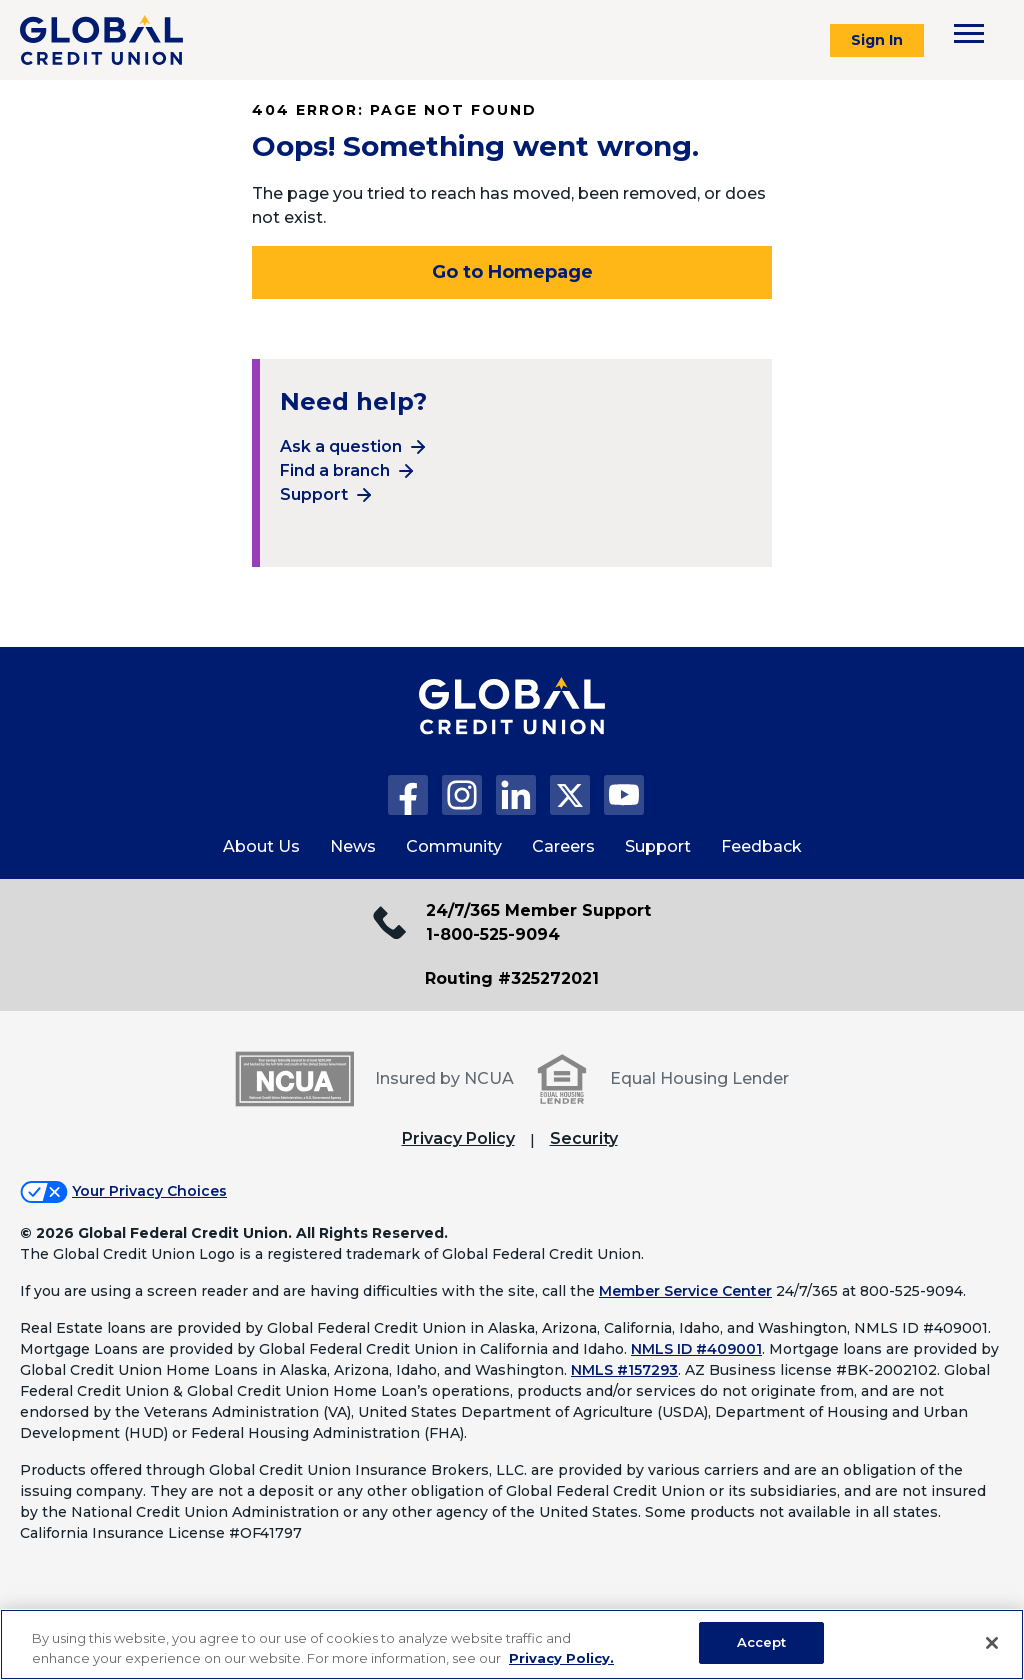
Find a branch (335, 470)
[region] (512, 1644)
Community (454, 846)
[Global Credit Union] (101, 40)
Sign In (877, 40)
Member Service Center (685, 1291)
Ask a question (341, 446)
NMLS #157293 (624, 1370)
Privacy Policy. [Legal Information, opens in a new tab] (561, 1658)
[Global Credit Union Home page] (512, 726)
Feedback (761, 846)
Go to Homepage (512, 272)
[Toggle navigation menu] (969, 33)
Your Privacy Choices (149, 1191)
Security (584, 1138)
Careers (563, 846)
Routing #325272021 (512, 978)
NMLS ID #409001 (696, 1349)
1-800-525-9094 (493, 934)
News (353, 846)
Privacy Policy (458, 1138)
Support (314, 494)
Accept (762, 1642)
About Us (261, 846)
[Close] (992, 1643)
